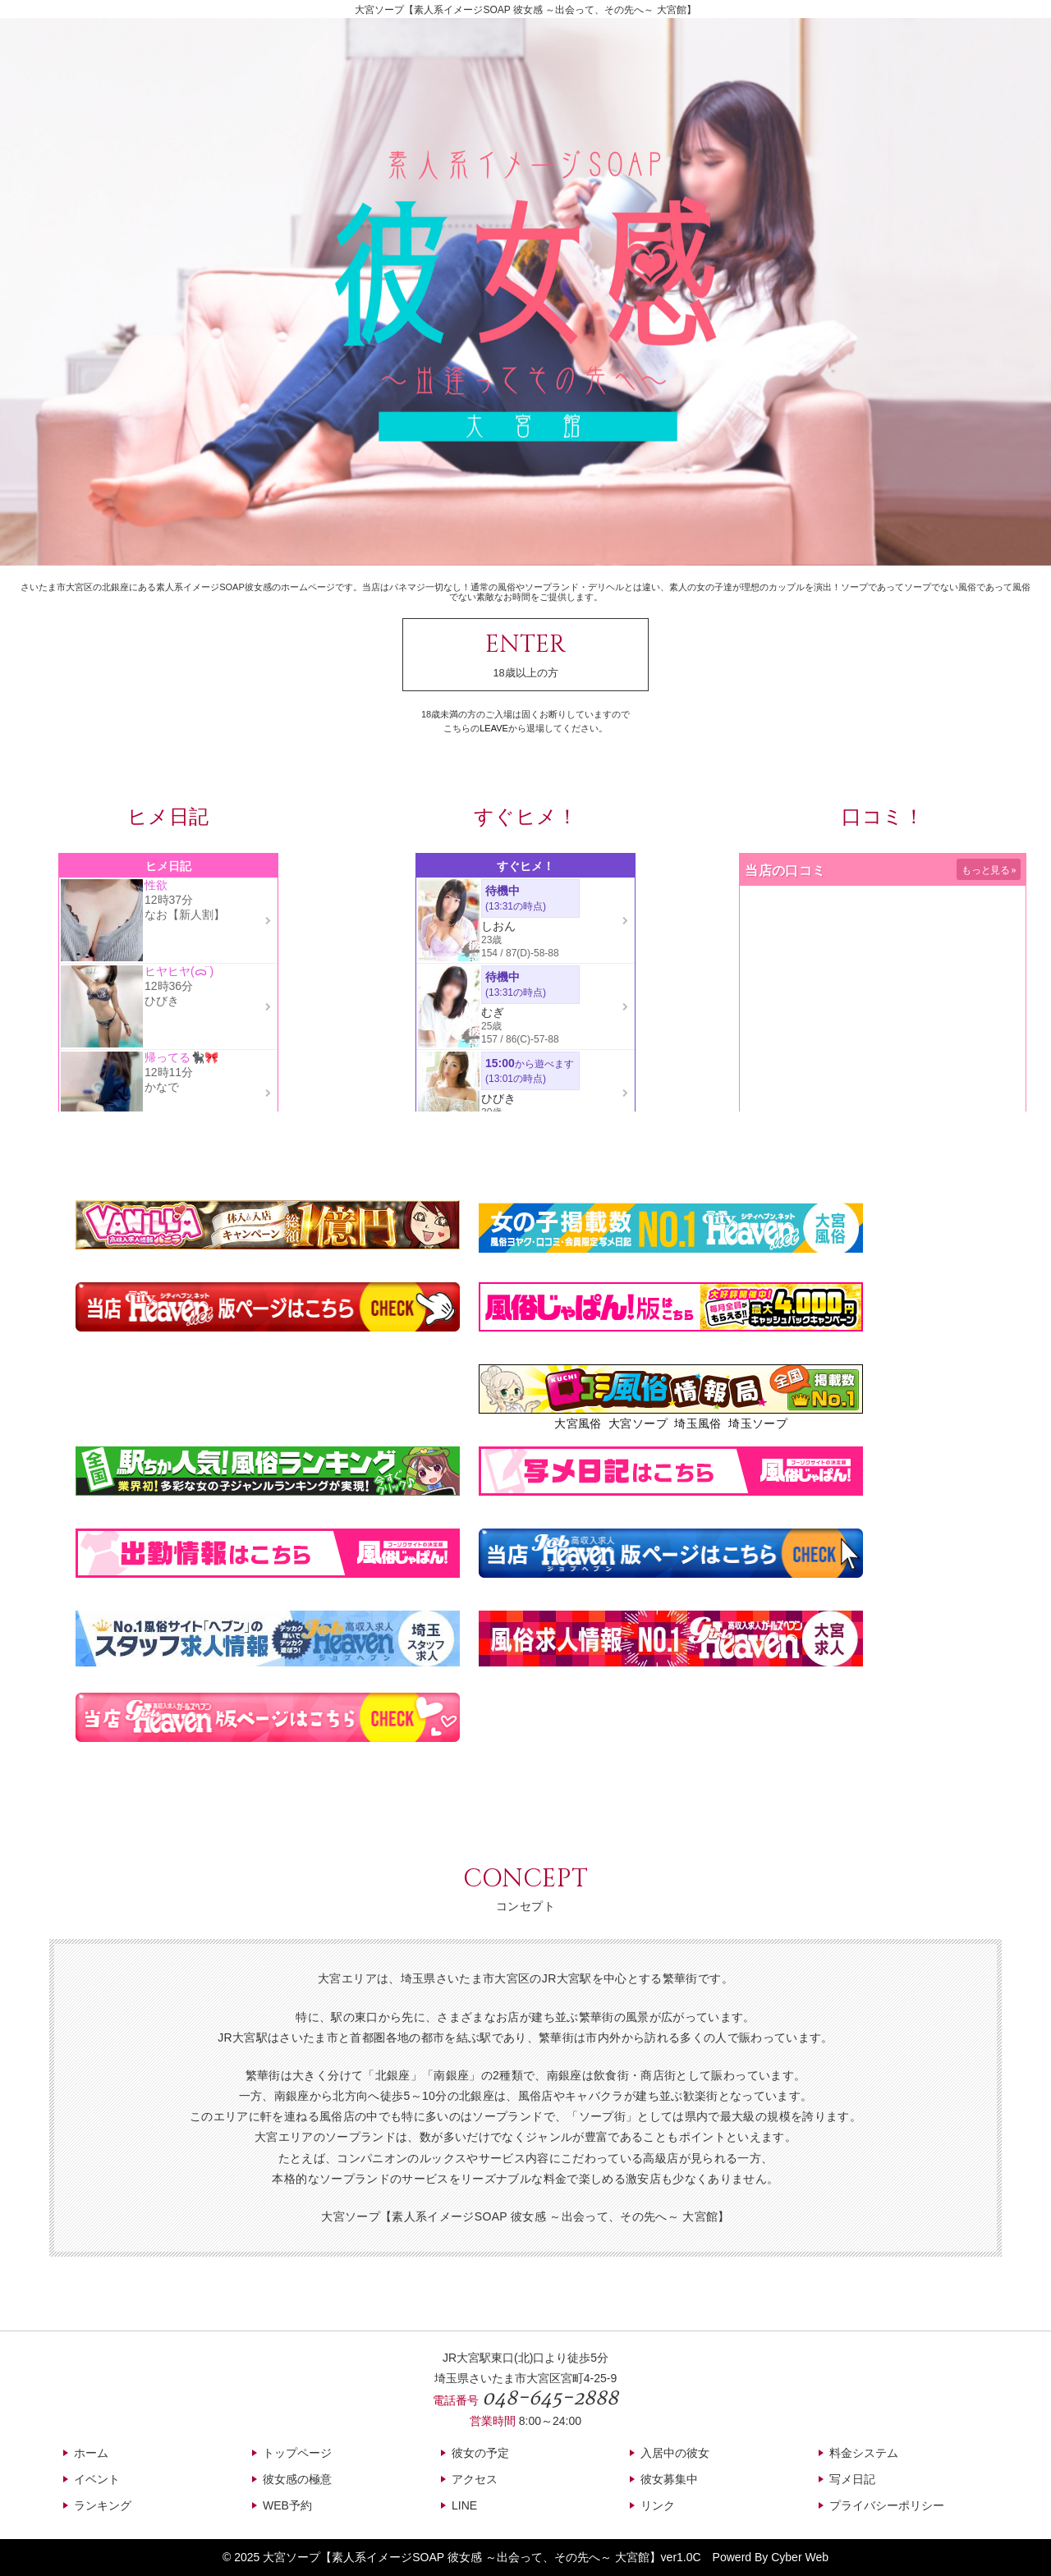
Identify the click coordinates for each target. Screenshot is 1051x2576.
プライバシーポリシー (886, 2505)
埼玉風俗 (697, 1423)
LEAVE (494, 728)
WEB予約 (287, 2505)
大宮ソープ (638, 1423)
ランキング (102, 2505)
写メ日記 (852, 2479)
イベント (97, 2479)
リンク (657, 2505)
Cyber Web (799, 2557)
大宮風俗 (577, 1423)
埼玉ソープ (757, 1423)
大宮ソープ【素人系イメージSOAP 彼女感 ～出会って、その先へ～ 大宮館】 (461, 2557)
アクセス (475, 2479)
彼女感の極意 (297, 2479)
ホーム (91, 2452)
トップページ (297, 2452)
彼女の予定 (480, 2452)
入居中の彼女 (674, 2452)
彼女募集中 (669, 2479)
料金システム (863, 2452)
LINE (464, 2505)
